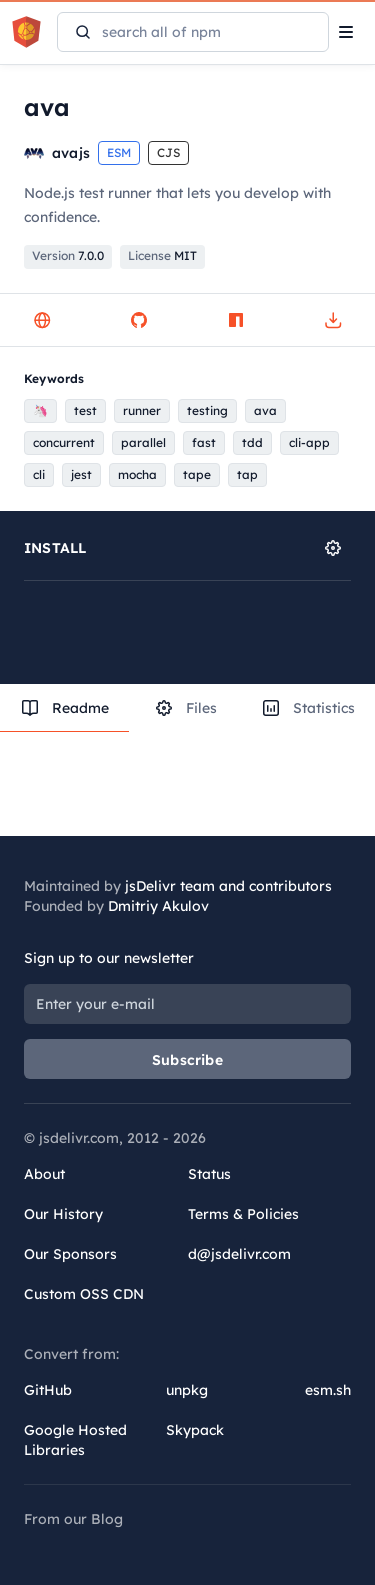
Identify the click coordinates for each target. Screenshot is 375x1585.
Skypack (195, 1430)
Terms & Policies (243, 1214)
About (44, 1174)
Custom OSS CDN (84, 1294)
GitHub (48, 1390)
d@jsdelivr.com (239, 1254)
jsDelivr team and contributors (228, 886)
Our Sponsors (70, 1254)
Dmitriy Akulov (158, 906)
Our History (63, 1214)
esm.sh (328, 1390)
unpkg (187, 1390)
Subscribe (187, 1060)
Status (209, 1174)
